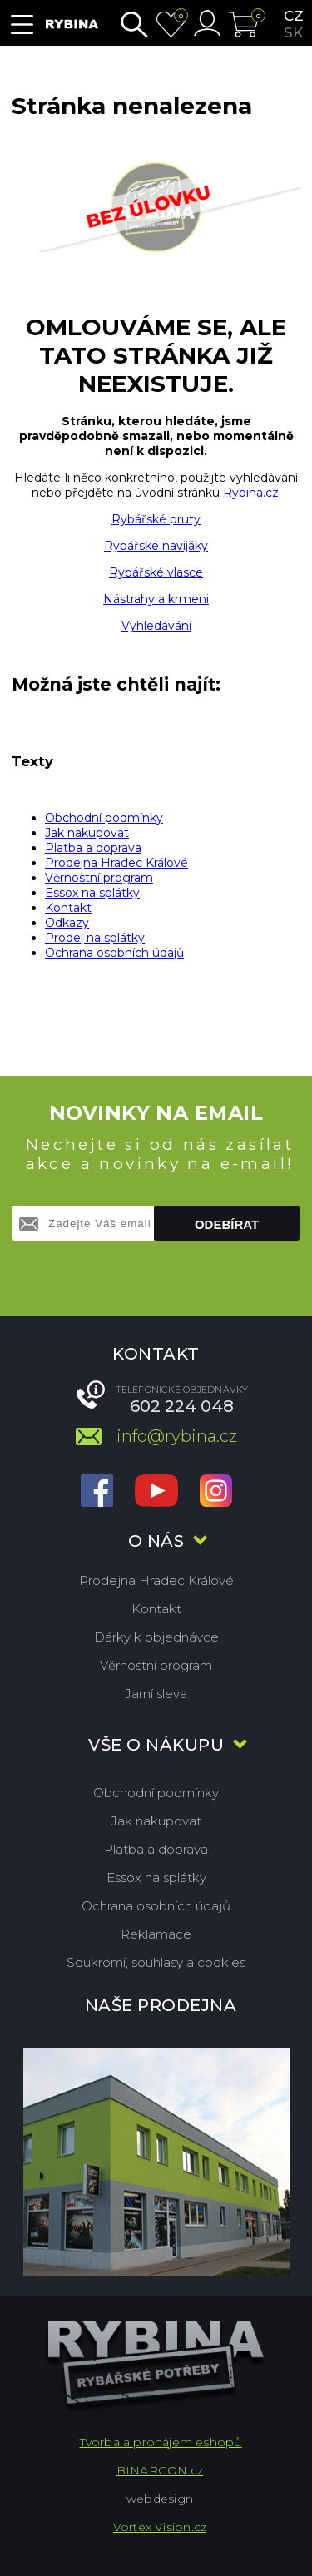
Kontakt (68, 907)
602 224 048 (182, 1406)
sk (293, 32)
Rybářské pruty (156, 519)
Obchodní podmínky (104, 817)
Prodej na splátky (95, 937)
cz (294, 15)
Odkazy (67, 922)
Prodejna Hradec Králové (116, 862)
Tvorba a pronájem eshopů (161, 2442)
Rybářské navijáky (156, 545)
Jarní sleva (156, 1694)
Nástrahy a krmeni (156, 599)
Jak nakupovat (87, 832)
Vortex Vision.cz (159, 2526)
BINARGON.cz (159, 2470)
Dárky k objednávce (156, 1637)
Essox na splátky (92, 892)
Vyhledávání (156, 625)
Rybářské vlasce (156, 572)
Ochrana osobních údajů (114, 952)
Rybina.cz (251, 492)
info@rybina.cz (176, 1436)
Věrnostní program (99, 877)
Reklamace (156, 1934)
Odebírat (227, 1224)
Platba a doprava (93, 847)
